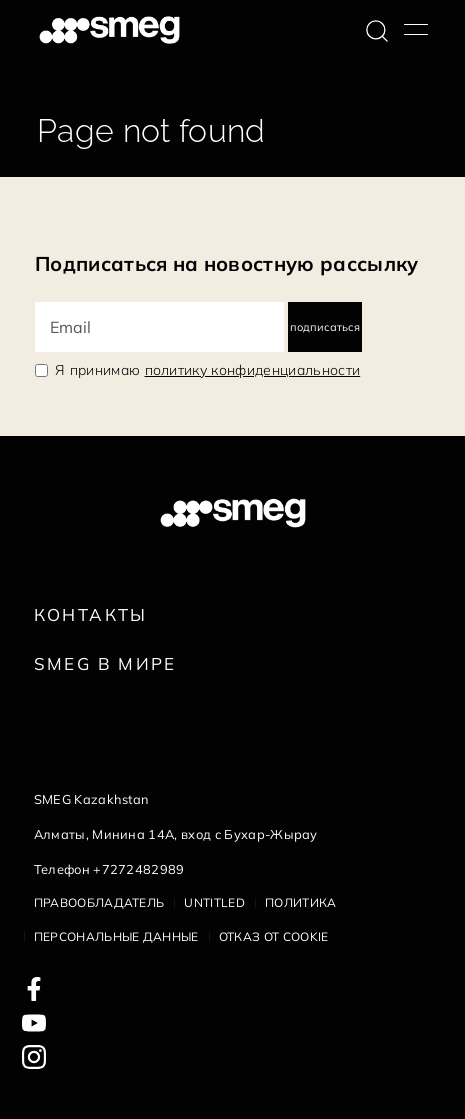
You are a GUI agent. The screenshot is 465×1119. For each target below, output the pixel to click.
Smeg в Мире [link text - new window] (105, 663)
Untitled (214, 902)
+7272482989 (139, 869)
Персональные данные (116, 936)
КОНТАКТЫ (91, 614)
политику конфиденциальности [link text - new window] (253, 370)
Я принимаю (207, 370)
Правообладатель (99, 902)
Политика (301, 902)
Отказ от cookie (274, 936)
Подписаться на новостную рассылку (227, 263)
